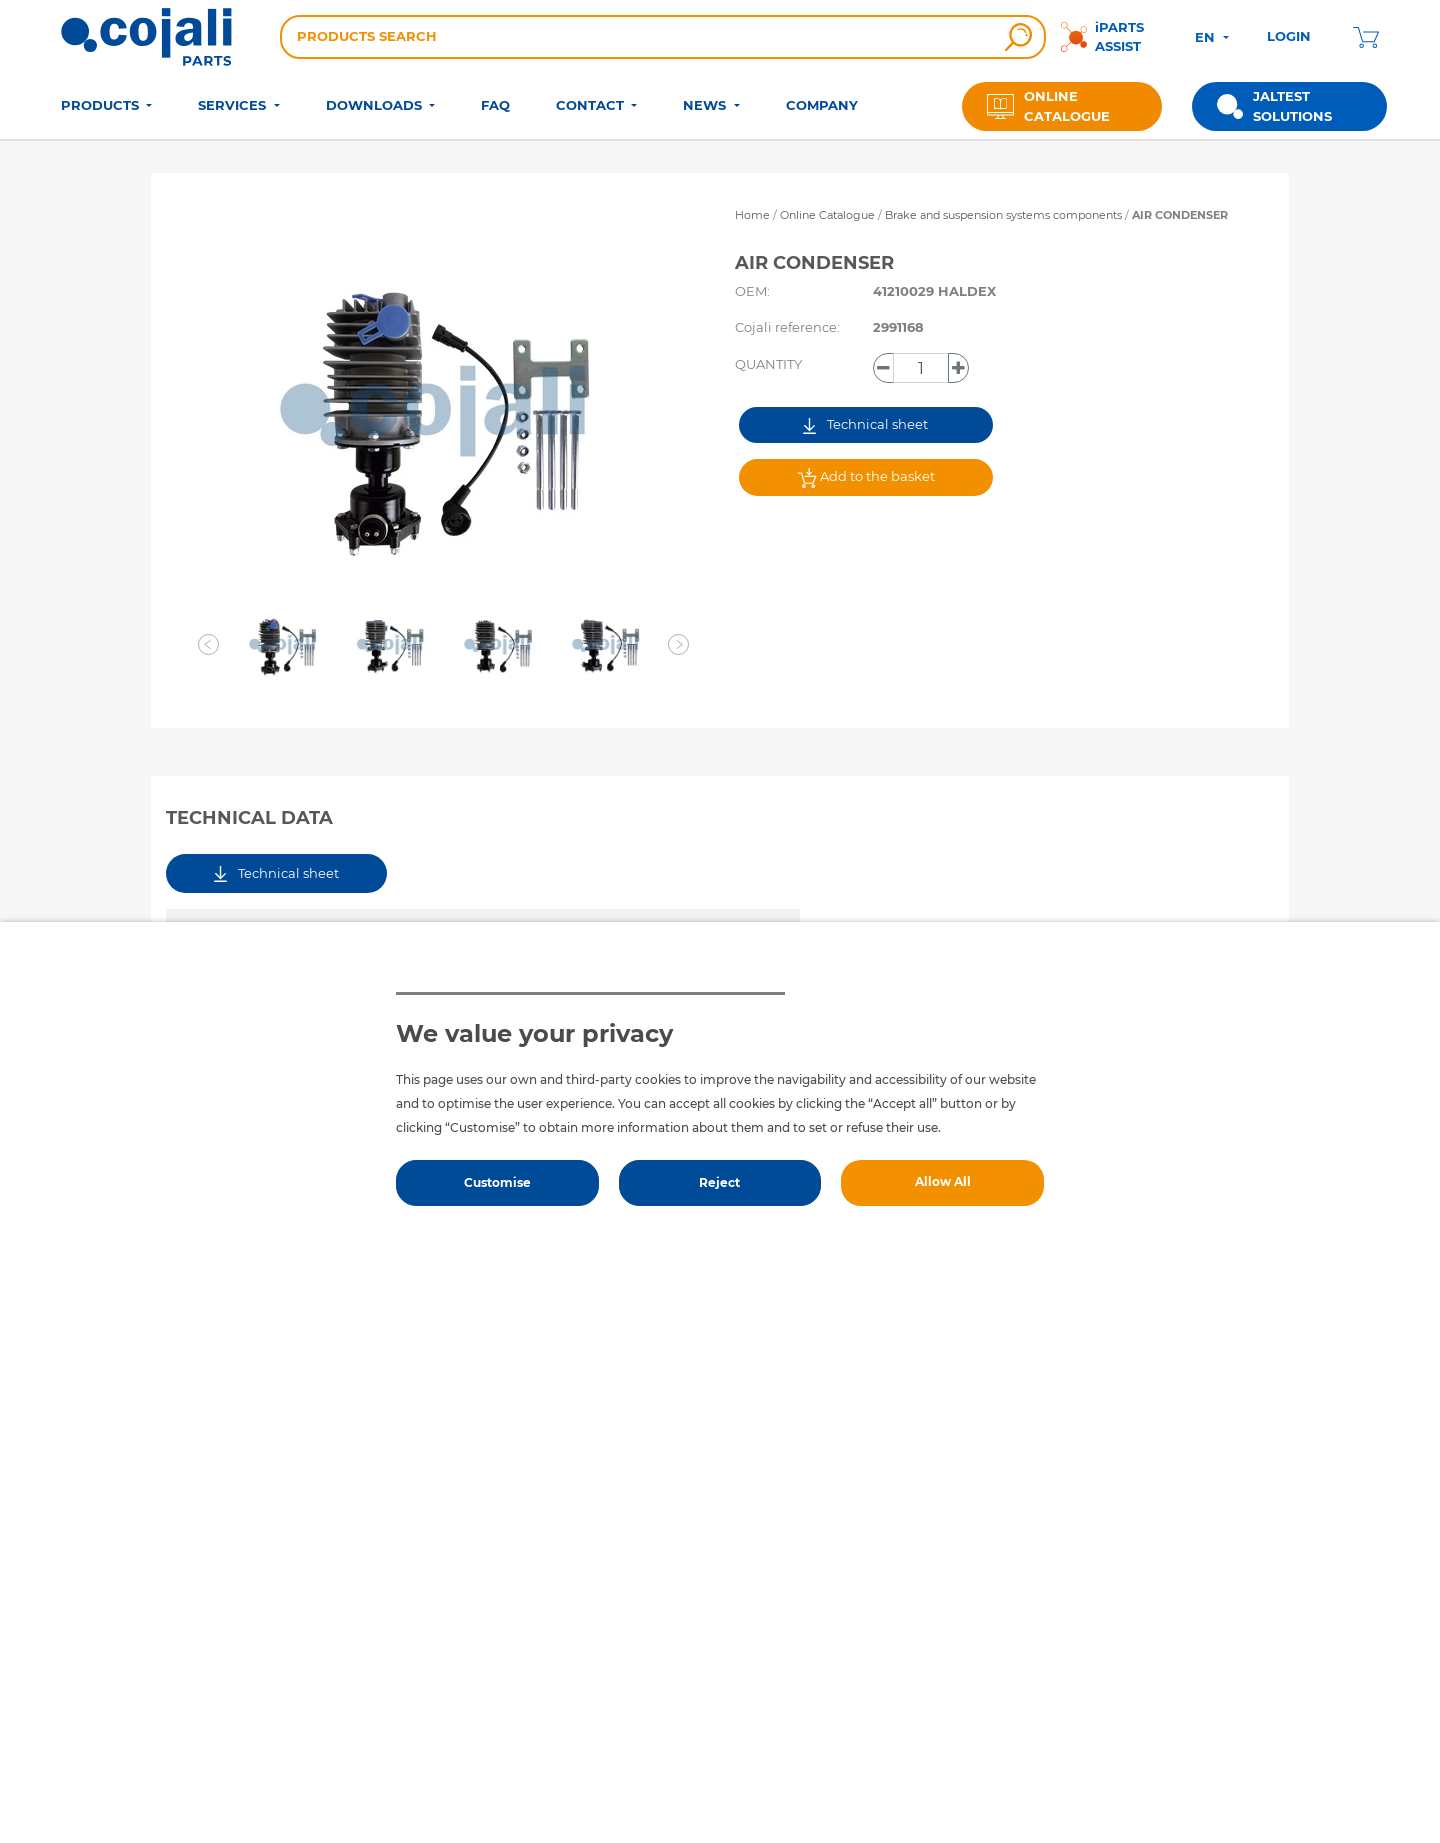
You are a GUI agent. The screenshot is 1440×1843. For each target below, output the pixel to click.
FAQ (495, 105)
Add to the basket (866, 478)
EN (1207, 37)
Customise (497, 1182)
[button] (208, 644)
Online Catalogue (827, 215)
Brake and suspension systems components (1005, 215)
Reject (719, 1182)
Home (752, 215)
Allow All (943, 1181)
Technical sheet (865, 424)
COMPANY (822, 105)
